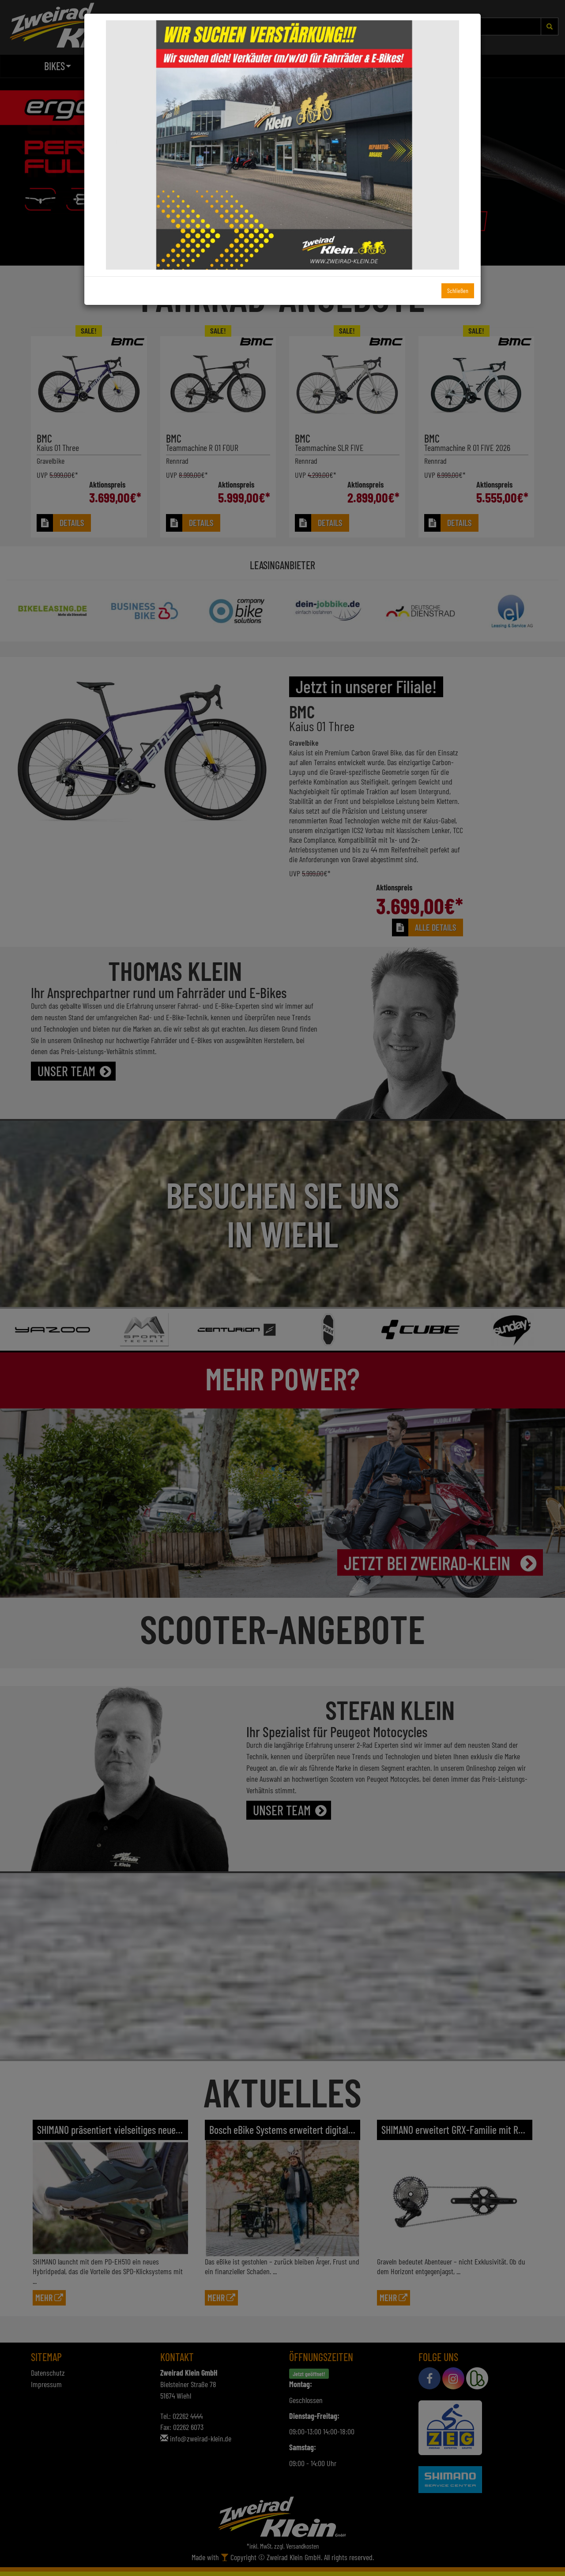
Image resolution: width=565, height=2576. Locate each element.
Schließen (457, 290)
